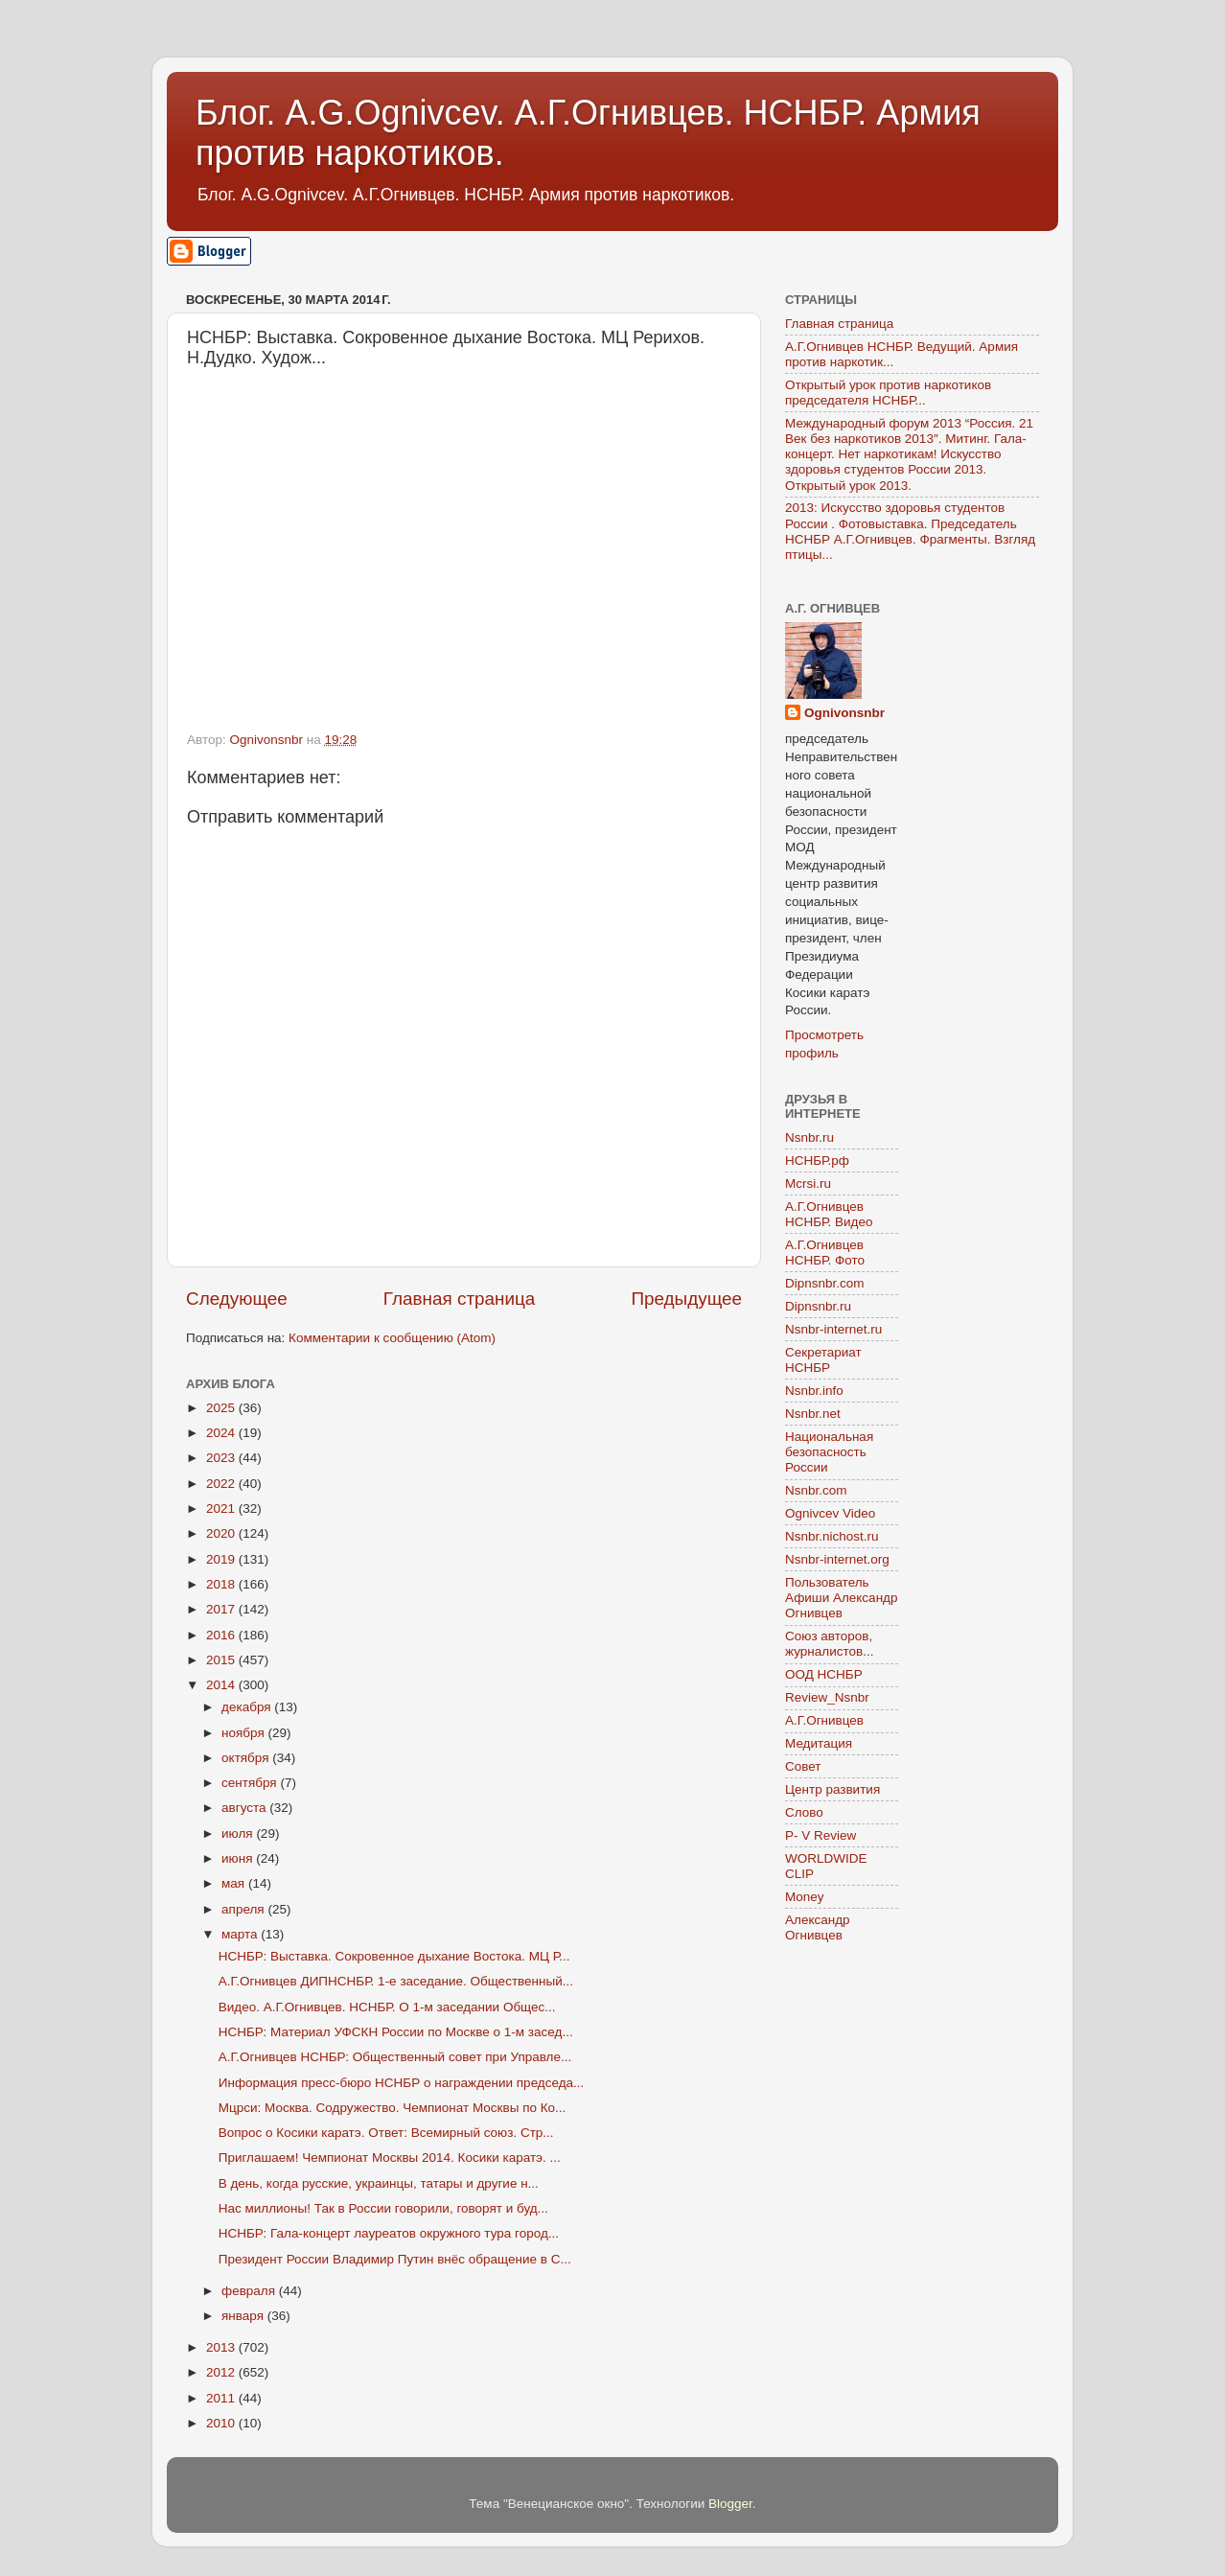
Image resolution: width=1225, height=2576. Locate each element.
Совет (803, 1766)
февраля (250, 2291)
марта (241, 1934)
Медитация (818, 1743)
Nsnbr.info (814, 1390)
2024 (222, 1433)
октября (246, 1758)
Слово (804, 1812)
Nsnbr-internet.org (837, 1559)
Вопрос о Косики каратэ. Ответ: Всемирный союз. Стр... (386, 2132)
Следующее (237, 1298)
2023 (222, 1457)
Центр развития (832, 1789)
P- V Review (820, 1835)
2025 (222, 1408)
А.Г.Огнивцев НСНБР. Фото (825, 1252)
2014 (222, 1685)
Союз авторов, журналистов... (829, 1644)
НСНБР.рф (817, 1160)
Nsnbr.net (813, 1413)
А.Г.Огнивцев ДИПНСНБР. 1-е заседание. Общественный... (396, 1981)
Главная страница (459, 1298)
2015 (222, 1660)
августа (245, 1807)
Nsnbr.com (816, 1490)
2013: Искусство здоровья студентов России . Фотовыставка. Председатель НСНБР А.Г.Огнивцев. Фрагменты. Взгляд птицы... (910, 531)
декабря (247, 1707)
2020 (222, 1533)
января (244, 2316)
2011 (222, 2398)
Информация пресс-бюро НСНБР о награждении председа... (402, 2083)
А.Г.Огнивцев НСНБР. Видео (829, 1214)
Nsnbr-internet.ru (833, 1329)
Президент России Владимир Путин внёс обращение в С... (395, 2259)
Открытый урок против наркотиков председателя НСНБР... (888, 392)
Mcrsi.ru (808, 1183)
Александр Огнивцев (817, 1927)
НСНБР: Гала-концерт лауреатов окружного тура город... (389, 2233)
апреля (244, 1909)
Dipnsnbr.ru (818, 1306)
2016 (222, 1635)
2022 (222, 1483)
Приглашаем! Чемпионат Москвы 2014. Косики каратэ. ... (390, 2157)
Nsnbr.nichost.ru (832, 1536)
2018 (222, 1584)
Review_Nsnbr (827, 1697)
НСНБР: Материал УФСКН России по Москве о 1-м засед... (396, 2032)
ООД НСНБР (824, 1674)
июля (238, 1833)
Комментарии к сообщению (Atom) (392, 1338)
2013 (222, 2347)
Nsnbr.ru (809, 1137)
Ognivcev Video (830, 1513)
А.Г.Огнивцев (824, 1720)
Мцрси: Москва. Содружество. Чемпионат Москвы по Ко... (392, 2107)
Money (804, 1897)
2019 (222, 1559)
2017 (222, 1609)
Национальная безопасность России (829, 1451)
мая (234, 1883)
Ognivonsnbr (844, 713)
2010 (222, 2423)
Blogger (730, 2503)
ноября (244, 1733)
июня (238, 1858)
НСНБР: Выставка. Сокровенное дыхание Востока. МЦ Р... (394, 1956)
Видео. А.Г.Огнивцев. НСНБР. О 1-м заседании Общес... (387, 2007)
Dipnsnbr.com (825, 1283)
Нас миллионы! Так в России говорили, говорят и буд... (383, 2208)
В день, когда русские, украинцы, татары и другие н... (379, 2183)
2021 (222, 1508)
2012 (222, 2372)
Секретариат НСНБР (823, 1360)
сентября (250, 1782)
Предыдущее (686, 1298)
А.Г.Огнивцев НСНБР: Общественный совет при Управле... (395, 2057)
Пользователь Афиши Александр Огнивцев (841, 1597)
